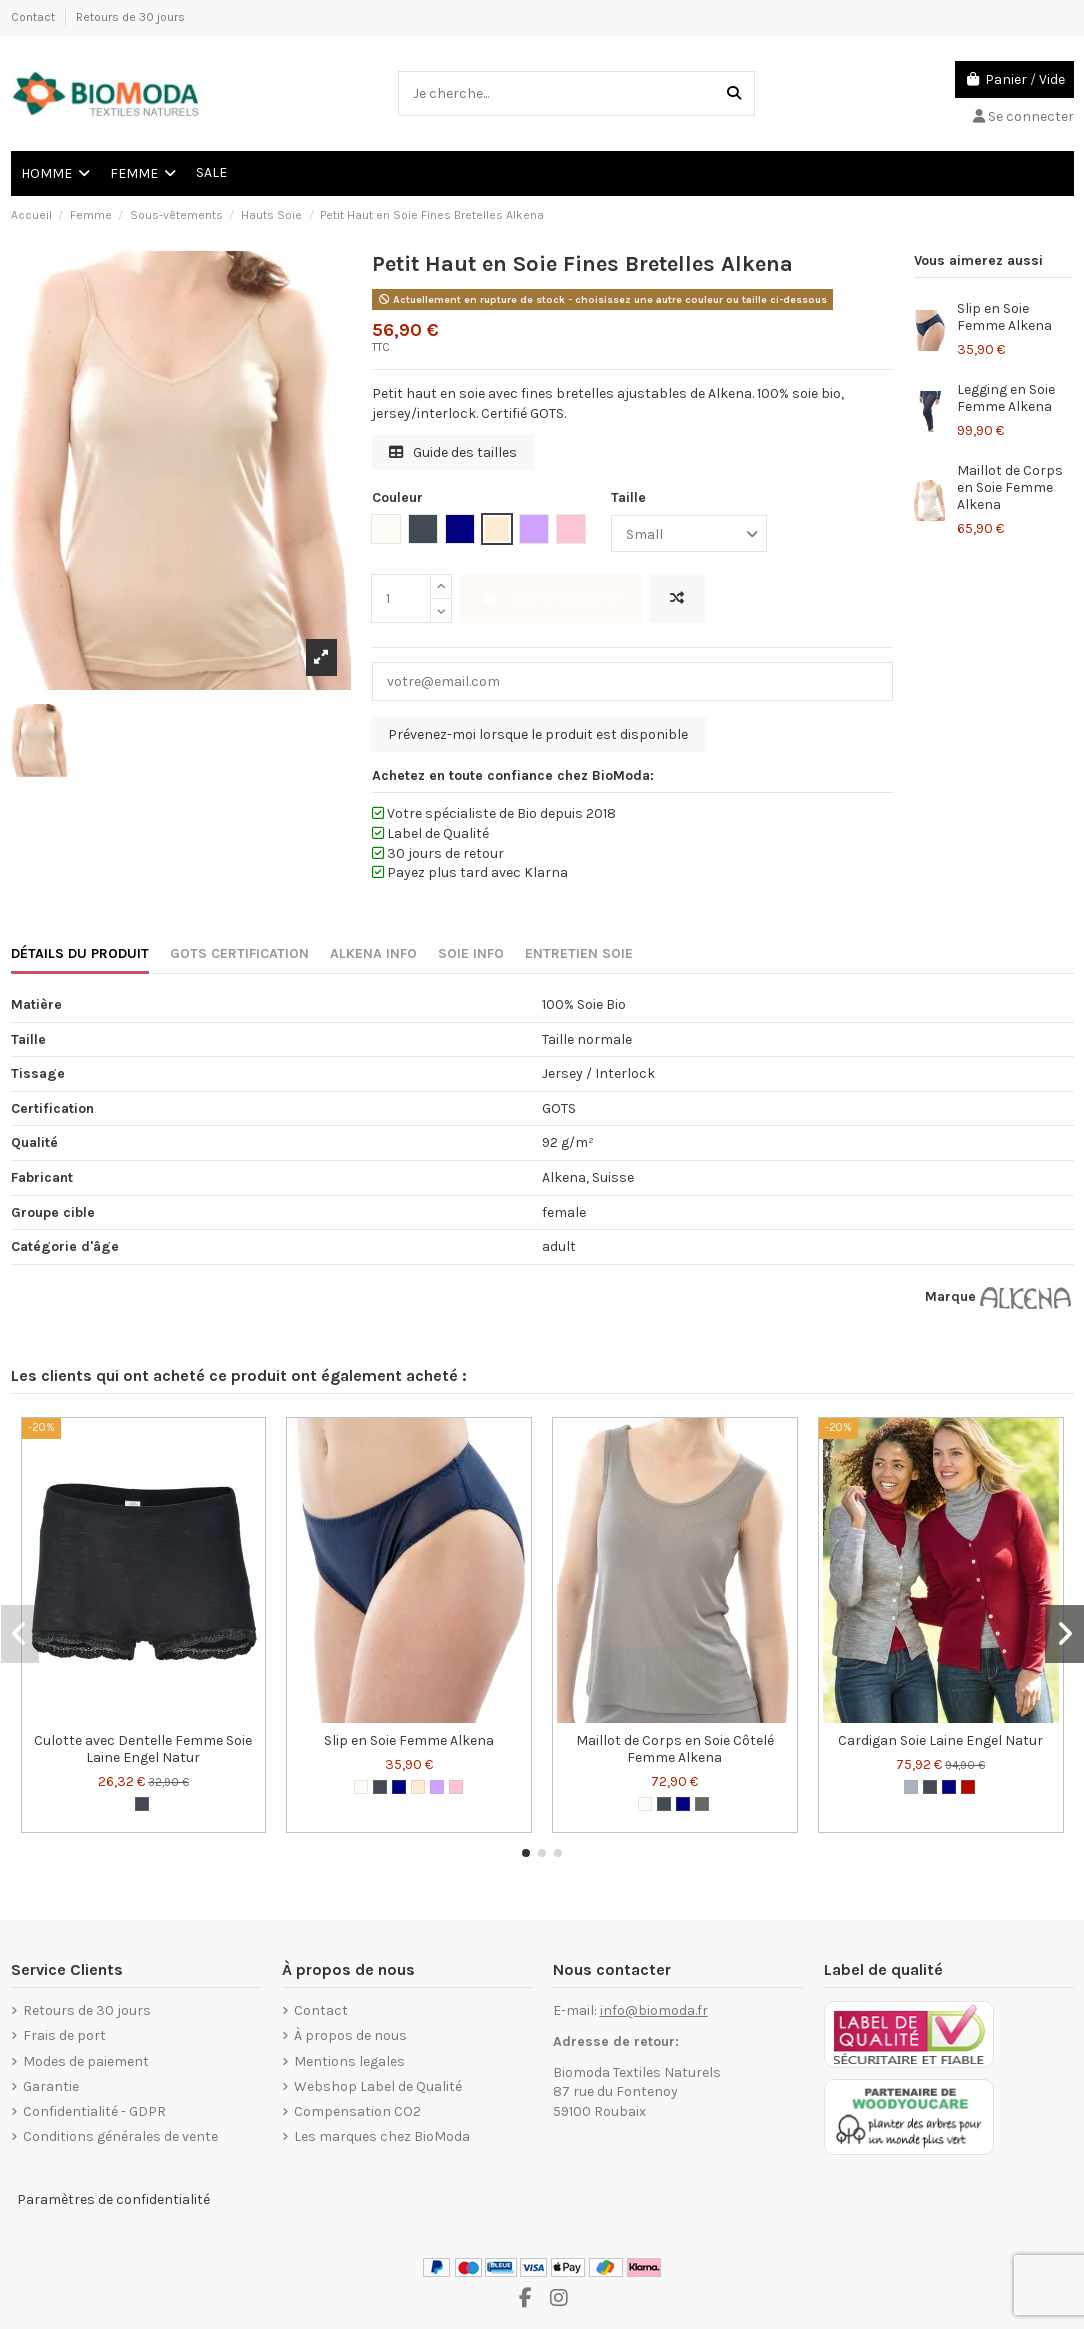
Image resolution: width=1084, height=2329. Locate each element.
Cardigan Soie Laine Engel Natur (940, 1740)
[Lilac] (437, 1787)
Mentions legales (349, 2061)
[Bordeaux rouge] (968, 1787)
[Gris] (911, 1787)
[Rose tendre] (456, 1787)
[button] (526, 1853)
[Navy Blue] (399, 1787)
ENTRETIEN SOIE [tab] (579, 953)
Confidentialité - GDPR (94, 2111)
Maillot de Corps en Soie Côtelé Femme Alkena (675, 1749)
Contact (34, 17)
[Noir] (142, 1804)
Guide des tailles (453, 452)
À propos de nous (350, 2035)
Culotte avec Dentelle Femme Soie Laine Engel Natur (143, 1749)
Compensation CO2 (357, 2111)
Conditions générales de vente (120, 2136)
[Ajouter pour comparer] (677, 598)
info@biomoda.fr (654, 2010)
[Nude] (418, 1787)
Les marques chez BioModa (382, 2136)
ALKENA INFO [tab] (373, 953)
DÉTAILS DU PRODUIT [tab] (80, 953)
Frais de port (64, 2035)
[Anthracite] (702, 1804)
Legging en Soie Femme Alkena (1006, 398)
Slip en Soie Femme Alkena (1004, 317)
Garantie (51, 2086)
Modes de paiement (86, 2061)
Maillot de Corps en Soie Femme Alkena (1010, 487)
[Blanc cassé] (361, 1787)
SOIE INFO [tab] (471, 953)
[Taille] (689, 533)
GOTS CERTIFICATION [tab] (239, 953)
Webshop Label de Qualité (378, 2086)
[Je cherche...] (734, 93)
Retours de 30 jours (130, 17)
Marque (950, 1296)
